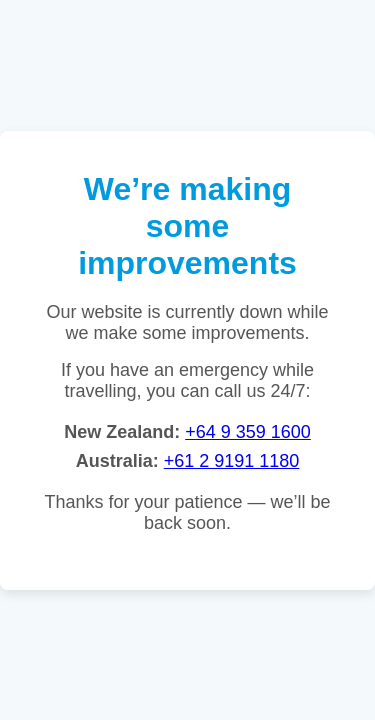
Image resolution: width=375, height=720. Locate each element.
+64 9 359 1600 (248, 432)
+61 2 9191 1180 (232, 461)
